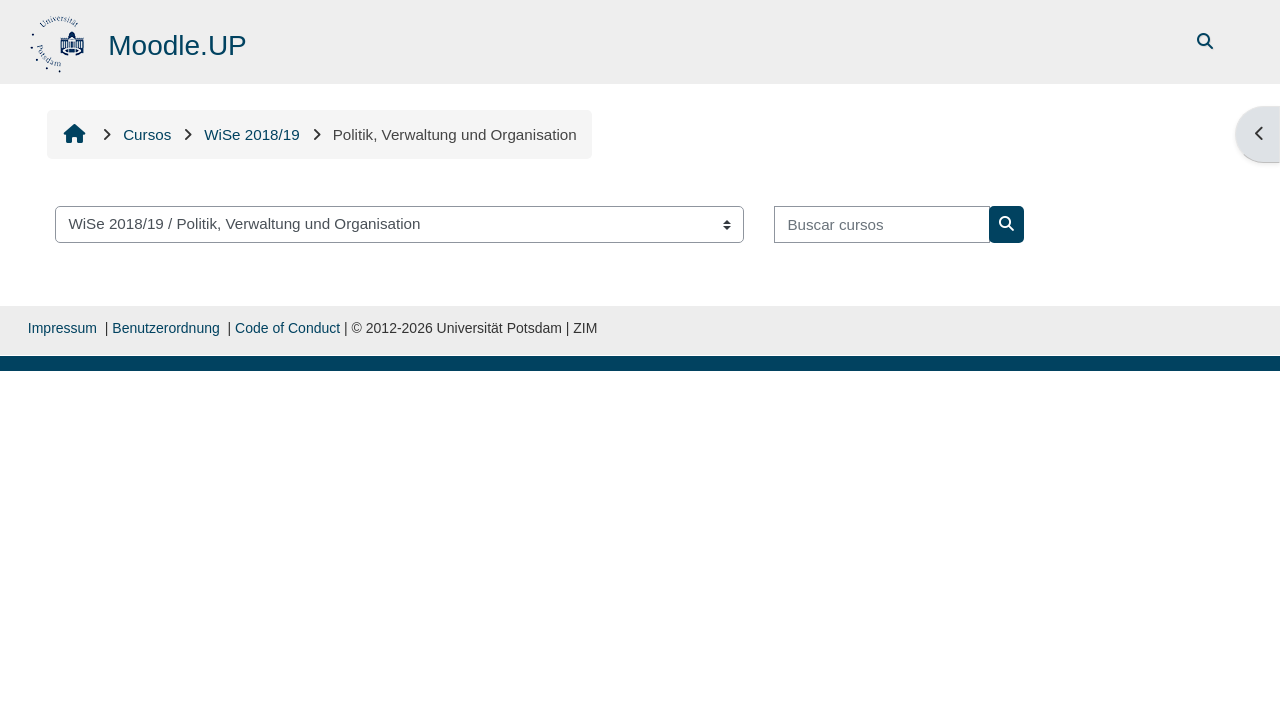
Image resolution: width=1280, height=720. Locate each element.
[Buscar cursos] (882, 224)
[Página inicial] (59, 40)
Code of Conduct (287, 328)
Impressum (62, 328)
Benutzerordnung (165, 328)
